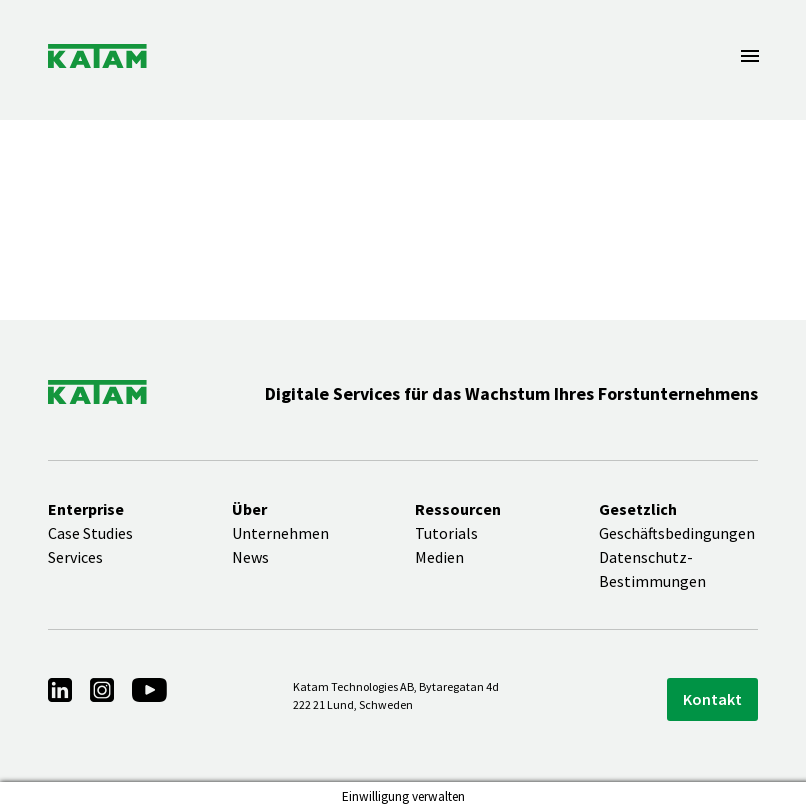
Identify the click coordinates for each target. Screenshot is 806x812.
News (250, 557)
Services (75, 557)
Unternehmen (280, 533)
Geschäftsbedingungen (677, 533)
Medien (439, 557)
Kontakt (712, 699)
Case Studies (90, 533)
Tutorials (446, 533)
